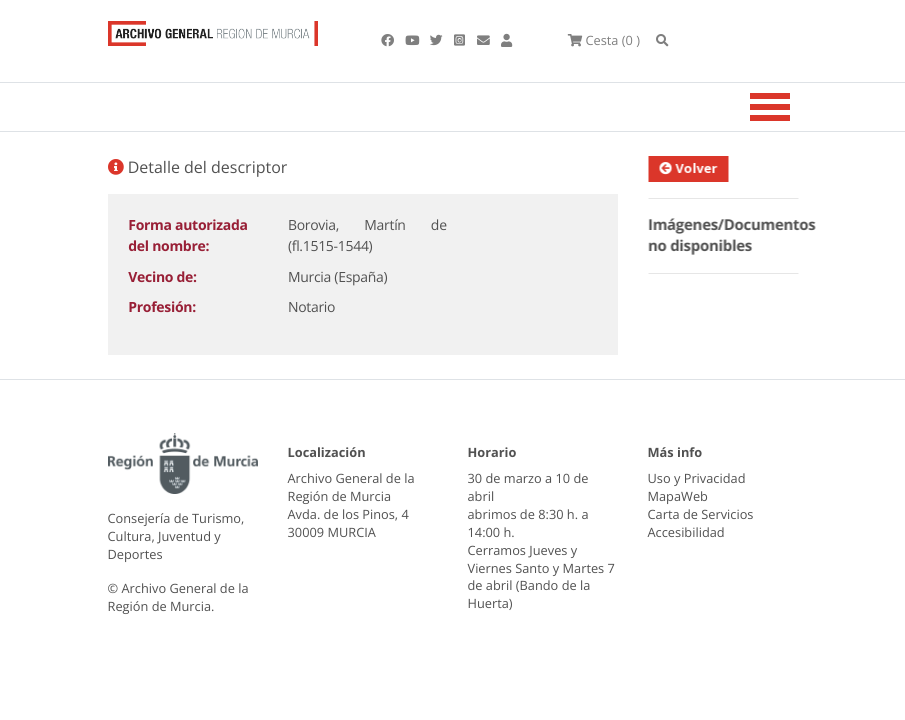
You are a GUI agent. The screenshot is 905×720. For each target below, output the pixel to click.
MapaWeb (678, 496)
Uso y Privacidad (697, 478)
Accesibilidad (686, 532)
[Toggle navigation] (795, 107)
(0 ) (604, 40)
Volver (692, 168)
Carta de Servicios (701, 514)
